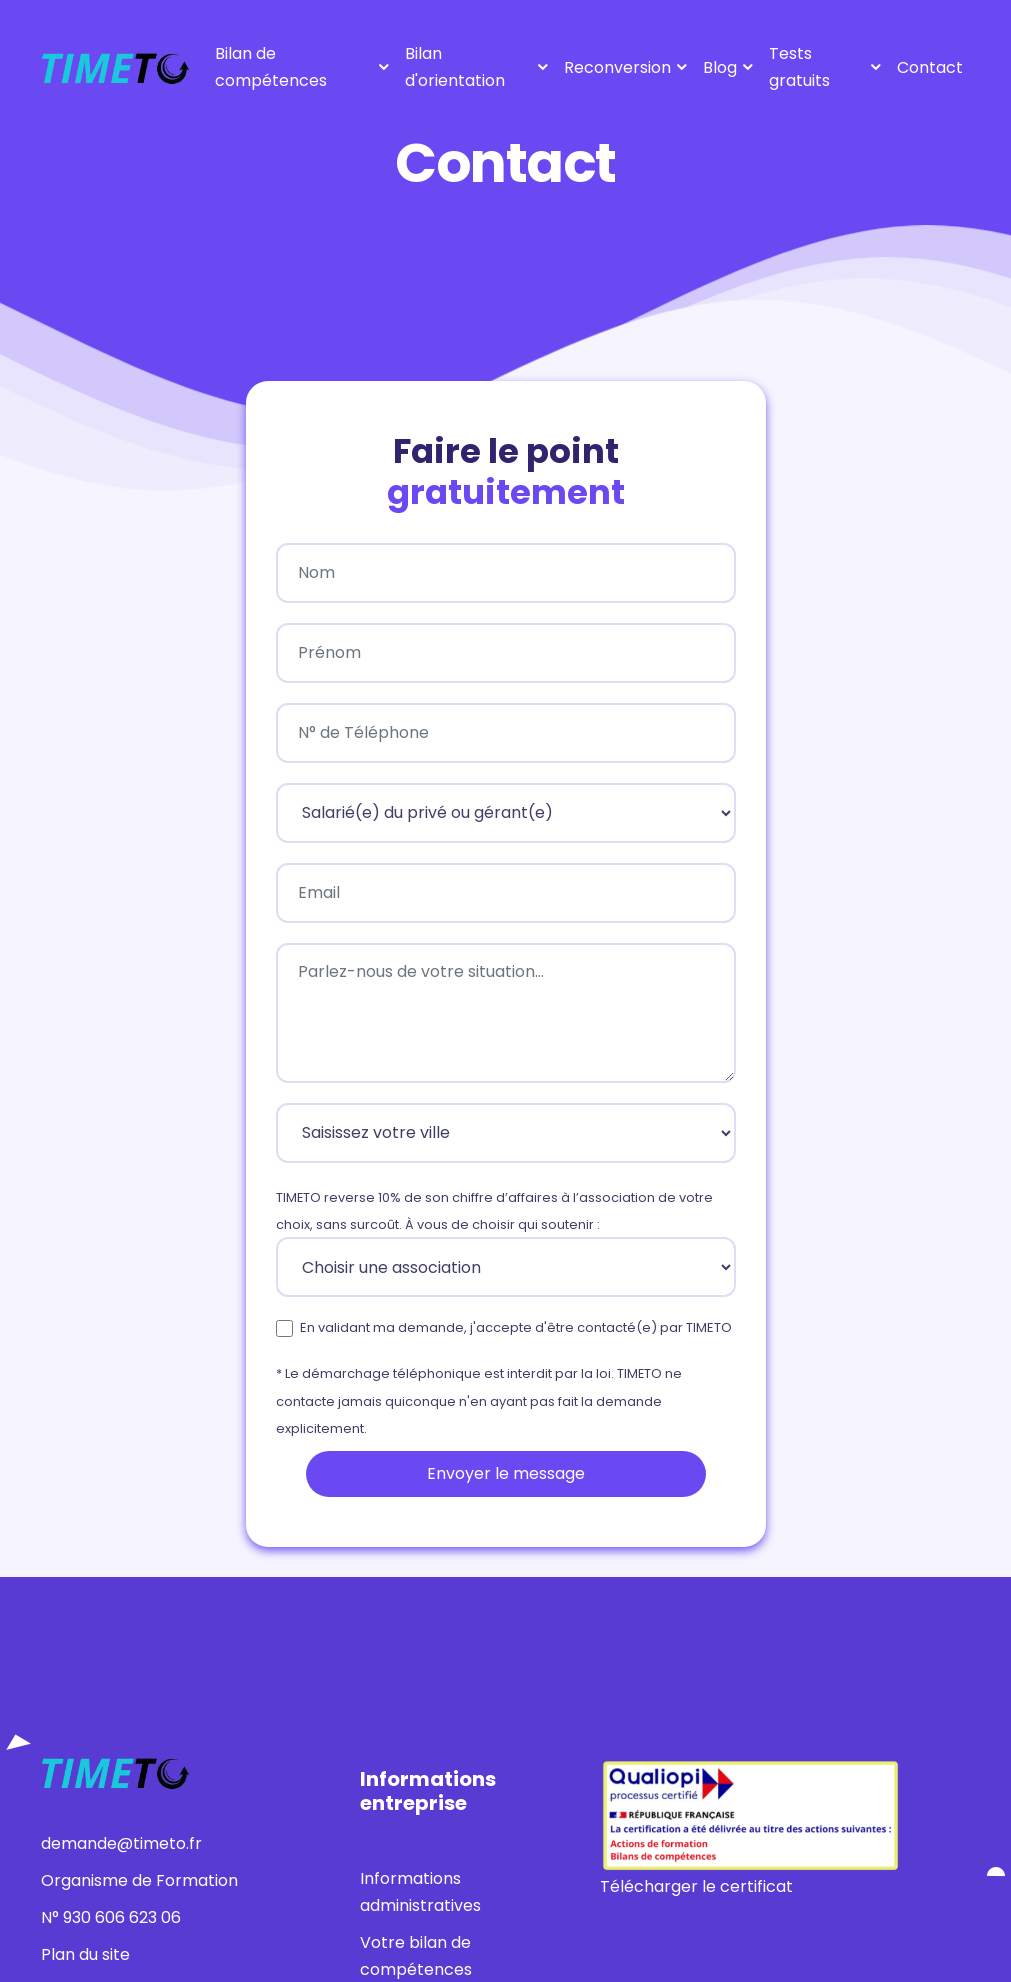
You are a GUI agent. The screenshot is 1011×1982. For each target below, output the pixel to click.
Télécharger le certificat (696, 1886)
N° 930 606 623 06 (111, 1917)
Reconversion (617, 67)
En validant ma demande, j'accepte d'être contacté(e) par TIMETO (516, 1327)
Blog (720, 67)
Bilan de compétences (271, 67)
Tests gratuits (799, 67)
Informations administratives (420, 1892)
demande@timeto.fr (121, 1843)
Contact (930, 67)
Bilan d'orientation (455, 67)
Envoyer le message (506, 1473)
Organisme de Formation (139, 1880)
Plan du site (85, 1954)
